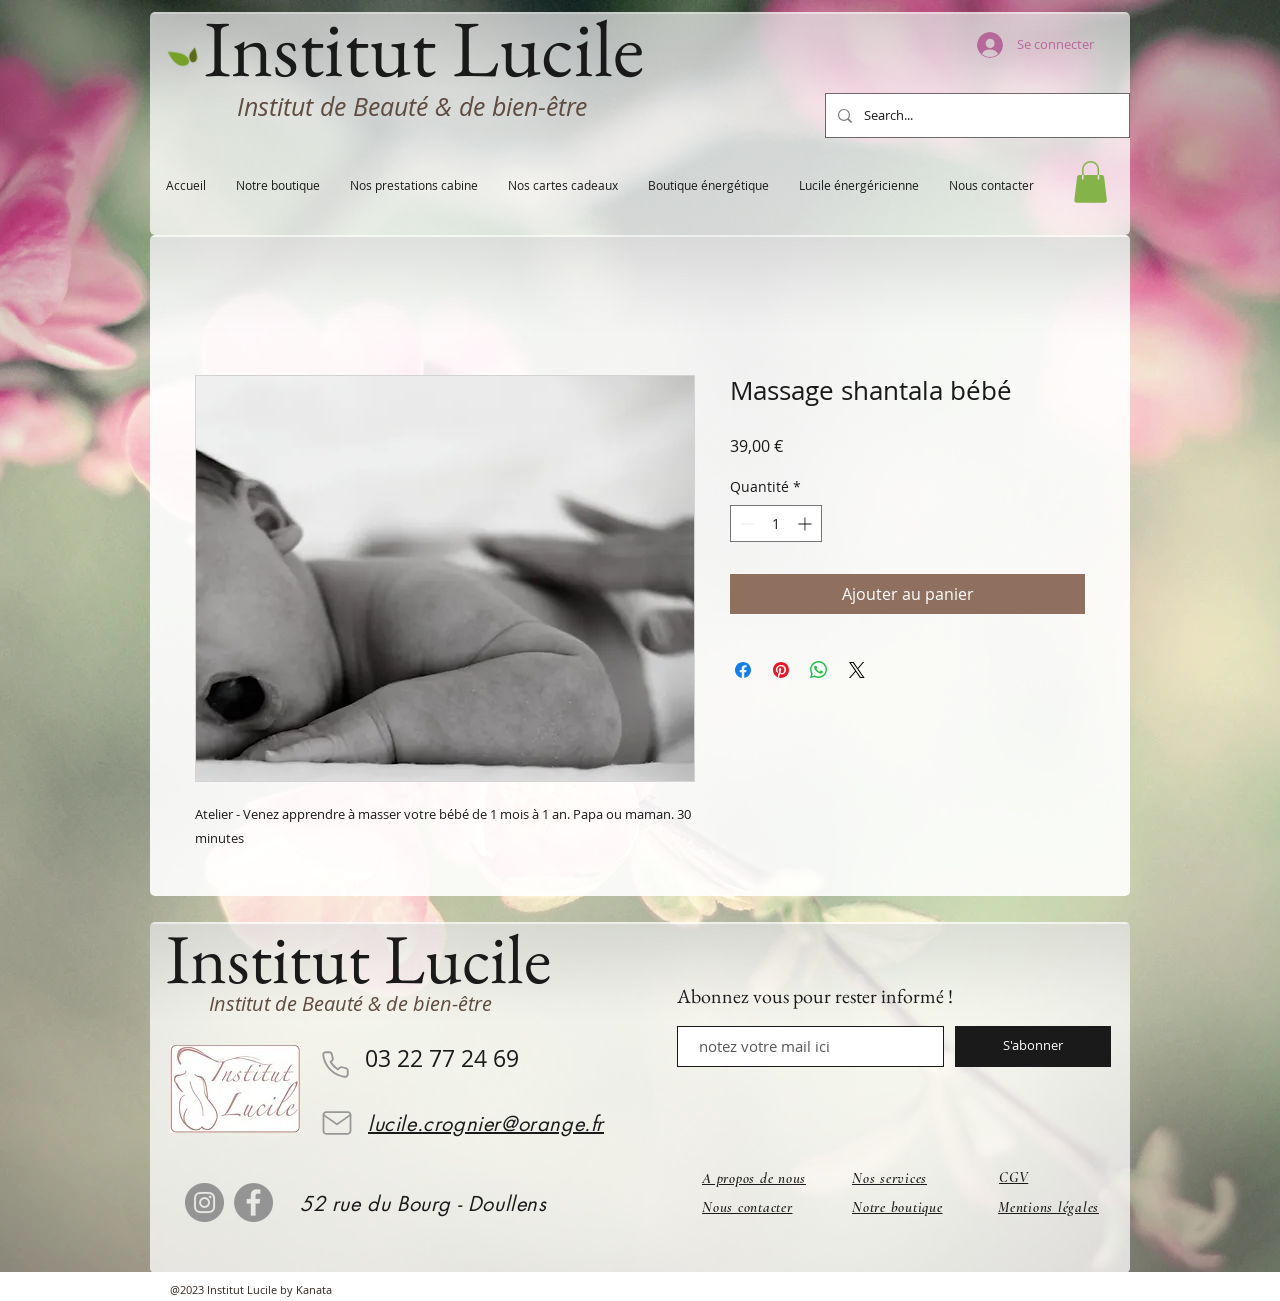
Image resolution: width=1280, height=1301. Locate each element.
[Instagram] (204, 1202)
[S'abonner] (1033, 1046)
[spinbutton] (776, 523)
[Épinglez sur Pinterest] (781, 670)
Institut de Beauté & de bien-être (412, 106)
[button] (1090, 182)
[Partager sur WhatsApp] (819, 670)
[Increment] (806, 523)
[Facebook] (253, 1202)
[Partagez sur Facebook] (743, 670)
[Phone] (335, 1065)
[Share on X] (857, 670)
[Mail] (337, 1123)
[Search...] (975, 115)
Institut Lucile (358, 958)
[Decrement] (745, 523)
